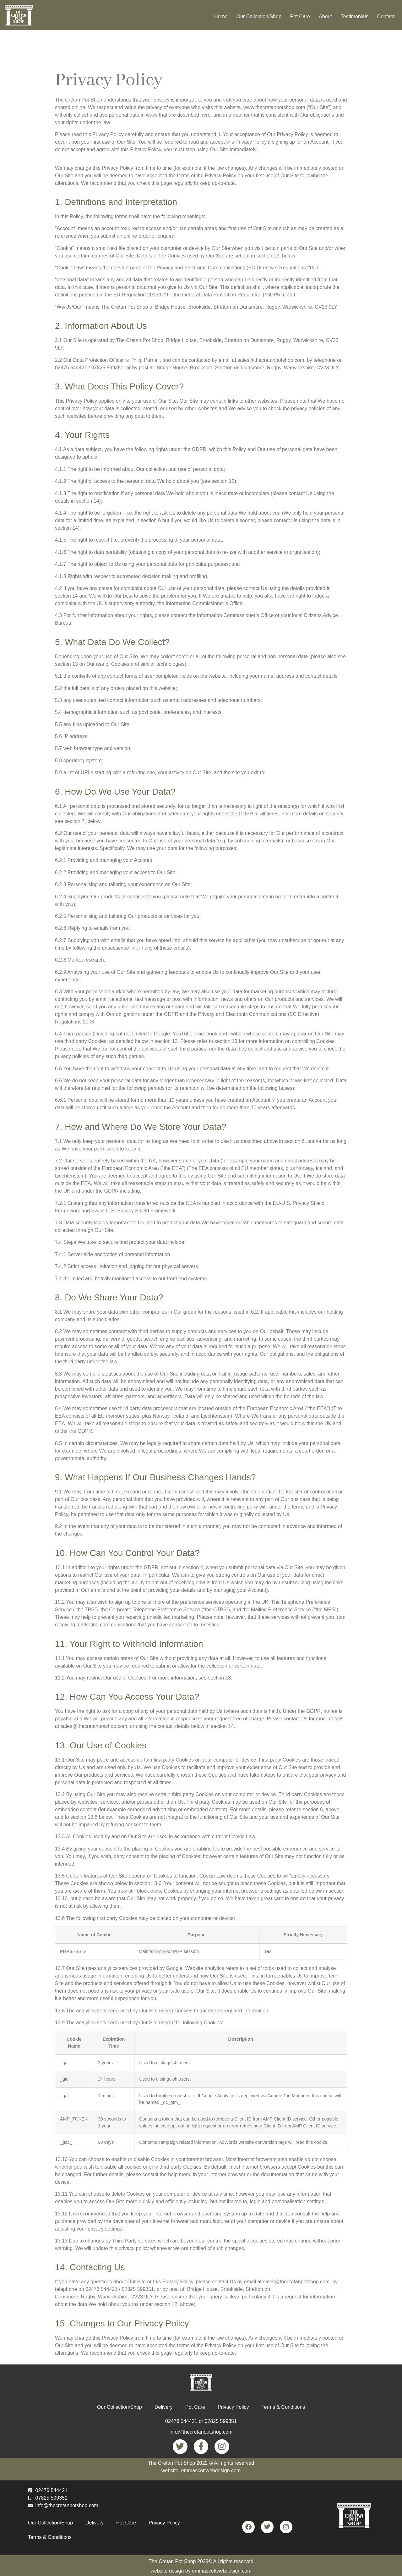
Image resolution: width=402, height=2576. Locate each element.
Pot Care (300, 16)
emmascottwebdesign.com (221, 2567)
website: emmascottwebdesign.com (201, 2467)
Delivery (164, 2407)
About (325, 16)
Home (221, 16)
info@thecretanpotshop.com (201, 2432)
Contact (385, 16)
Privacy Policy (233, 2407)
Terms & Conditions (283, 2407)
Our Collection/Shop (258, 16)
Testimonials (354, 16)
